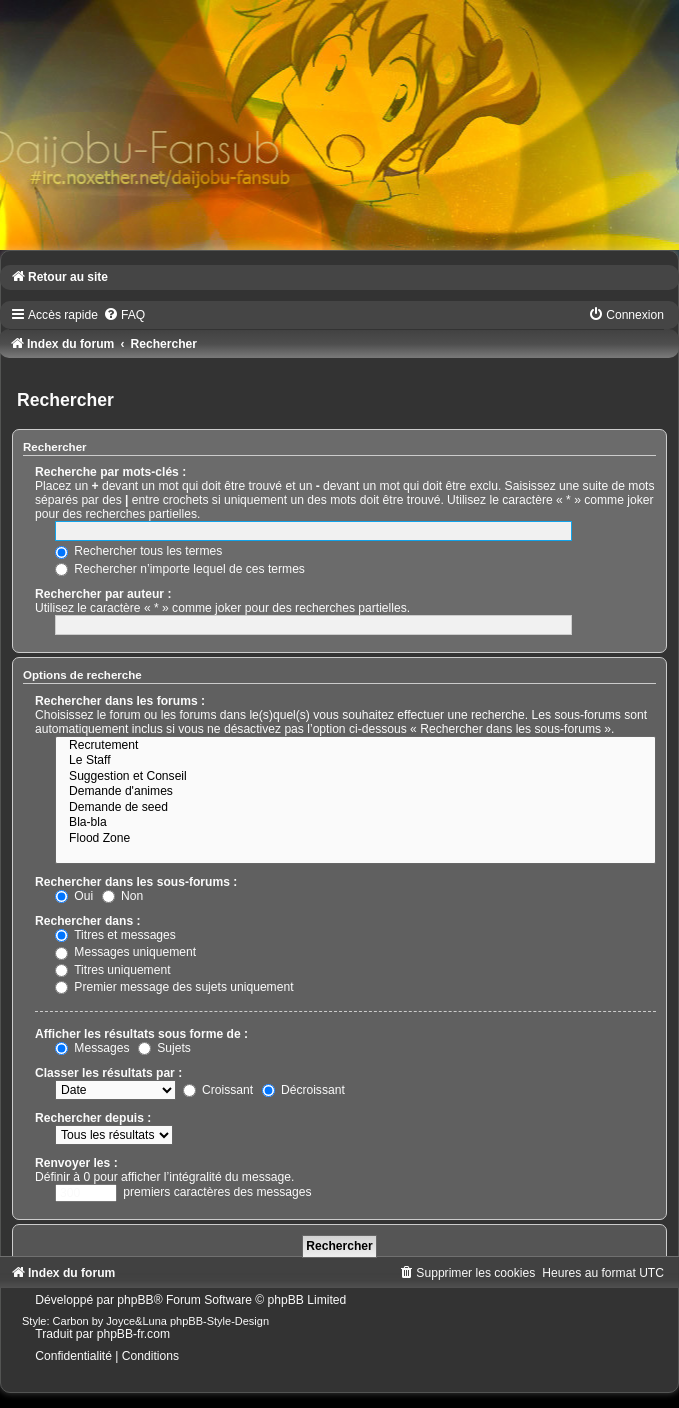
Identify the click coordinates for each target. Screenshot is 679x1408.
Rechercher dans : (88, 921)
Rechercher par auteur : (103, 594)
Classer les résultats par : (108, 1073)
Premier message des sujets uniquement (174, 987)
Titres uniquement (113, 970)
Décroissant (303, 1090)
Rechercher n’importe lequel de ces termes (180, 569)
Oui (74, 896)
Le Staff (355, 761)
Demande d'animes (355, 792)
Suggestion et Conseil (355, 777)
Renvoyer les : (76, 1163)
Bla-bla (355, 823)
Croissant (218, 1090)
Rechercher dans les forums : (120, 701)
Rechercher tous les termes (138, 551)
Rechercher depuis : (93, 1118)
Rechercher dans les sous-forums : (136, 882)
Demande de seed (355, 808)
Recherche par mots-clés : (110, 472)
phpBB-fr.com (133, 1334)
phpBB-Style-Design (219, 1321)
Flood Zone (355, 839)
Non (123, 896)
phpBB (135, 1300)
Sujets (164, 1048)
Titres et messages (115, 935)
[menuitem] (124, 315)
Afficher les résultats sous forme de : (141, 1034)
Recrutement (355, 746)
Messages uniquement (125, 952)
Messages (92, 1048)
